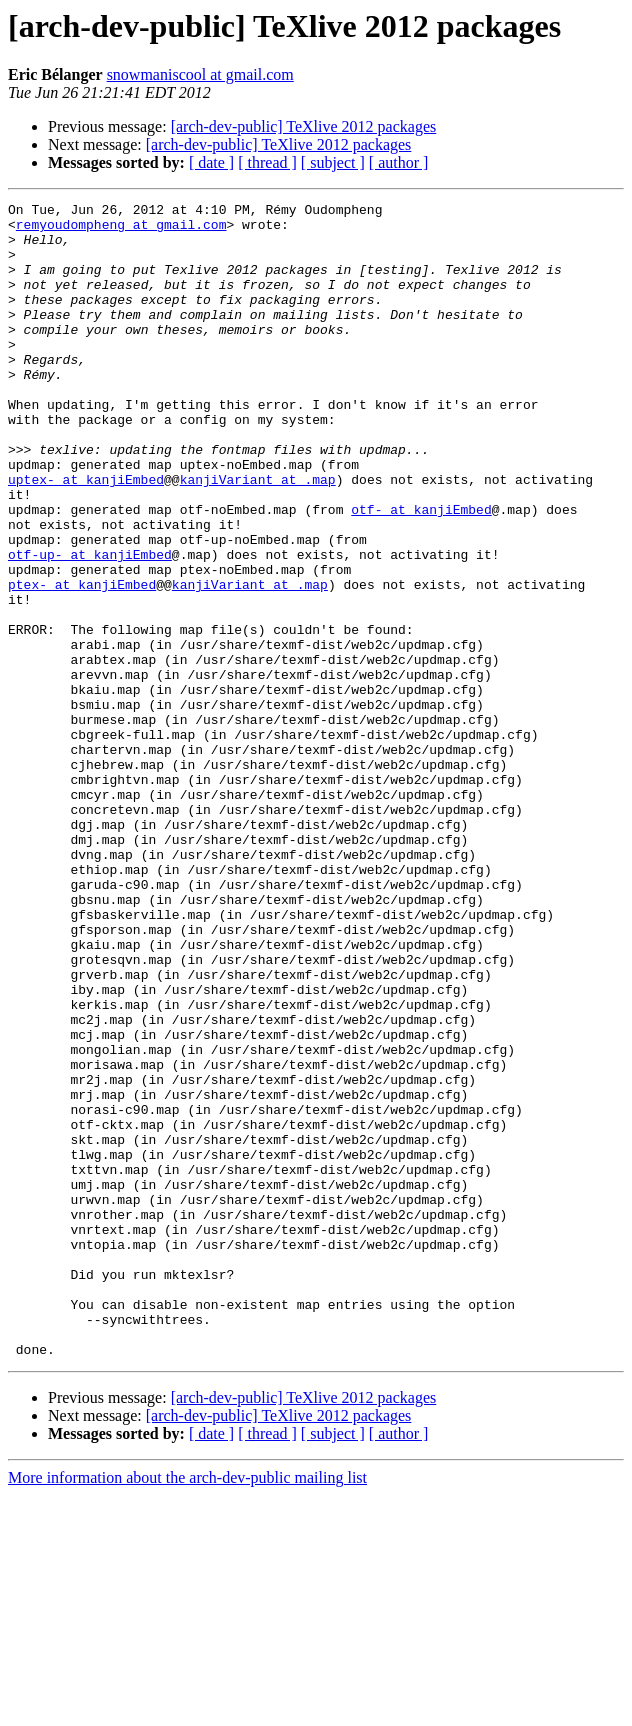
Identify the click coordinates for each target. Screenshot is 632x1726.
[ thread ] (267, 162)
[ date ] (211, 162)
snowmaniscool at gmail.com (200, 74)
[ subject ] (333, 162)
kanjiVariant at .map (258, 536)
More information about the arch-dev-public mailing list (187, 1708)
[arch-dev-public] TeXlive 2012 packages (304, 126)
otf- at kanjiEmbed (421, 572)
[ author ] (399, 162)
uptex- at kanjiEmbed (86, 536)
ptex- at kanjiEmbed (82, 662)
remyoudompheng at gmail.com (121, 230)
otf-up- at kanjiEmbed (90, 626)
